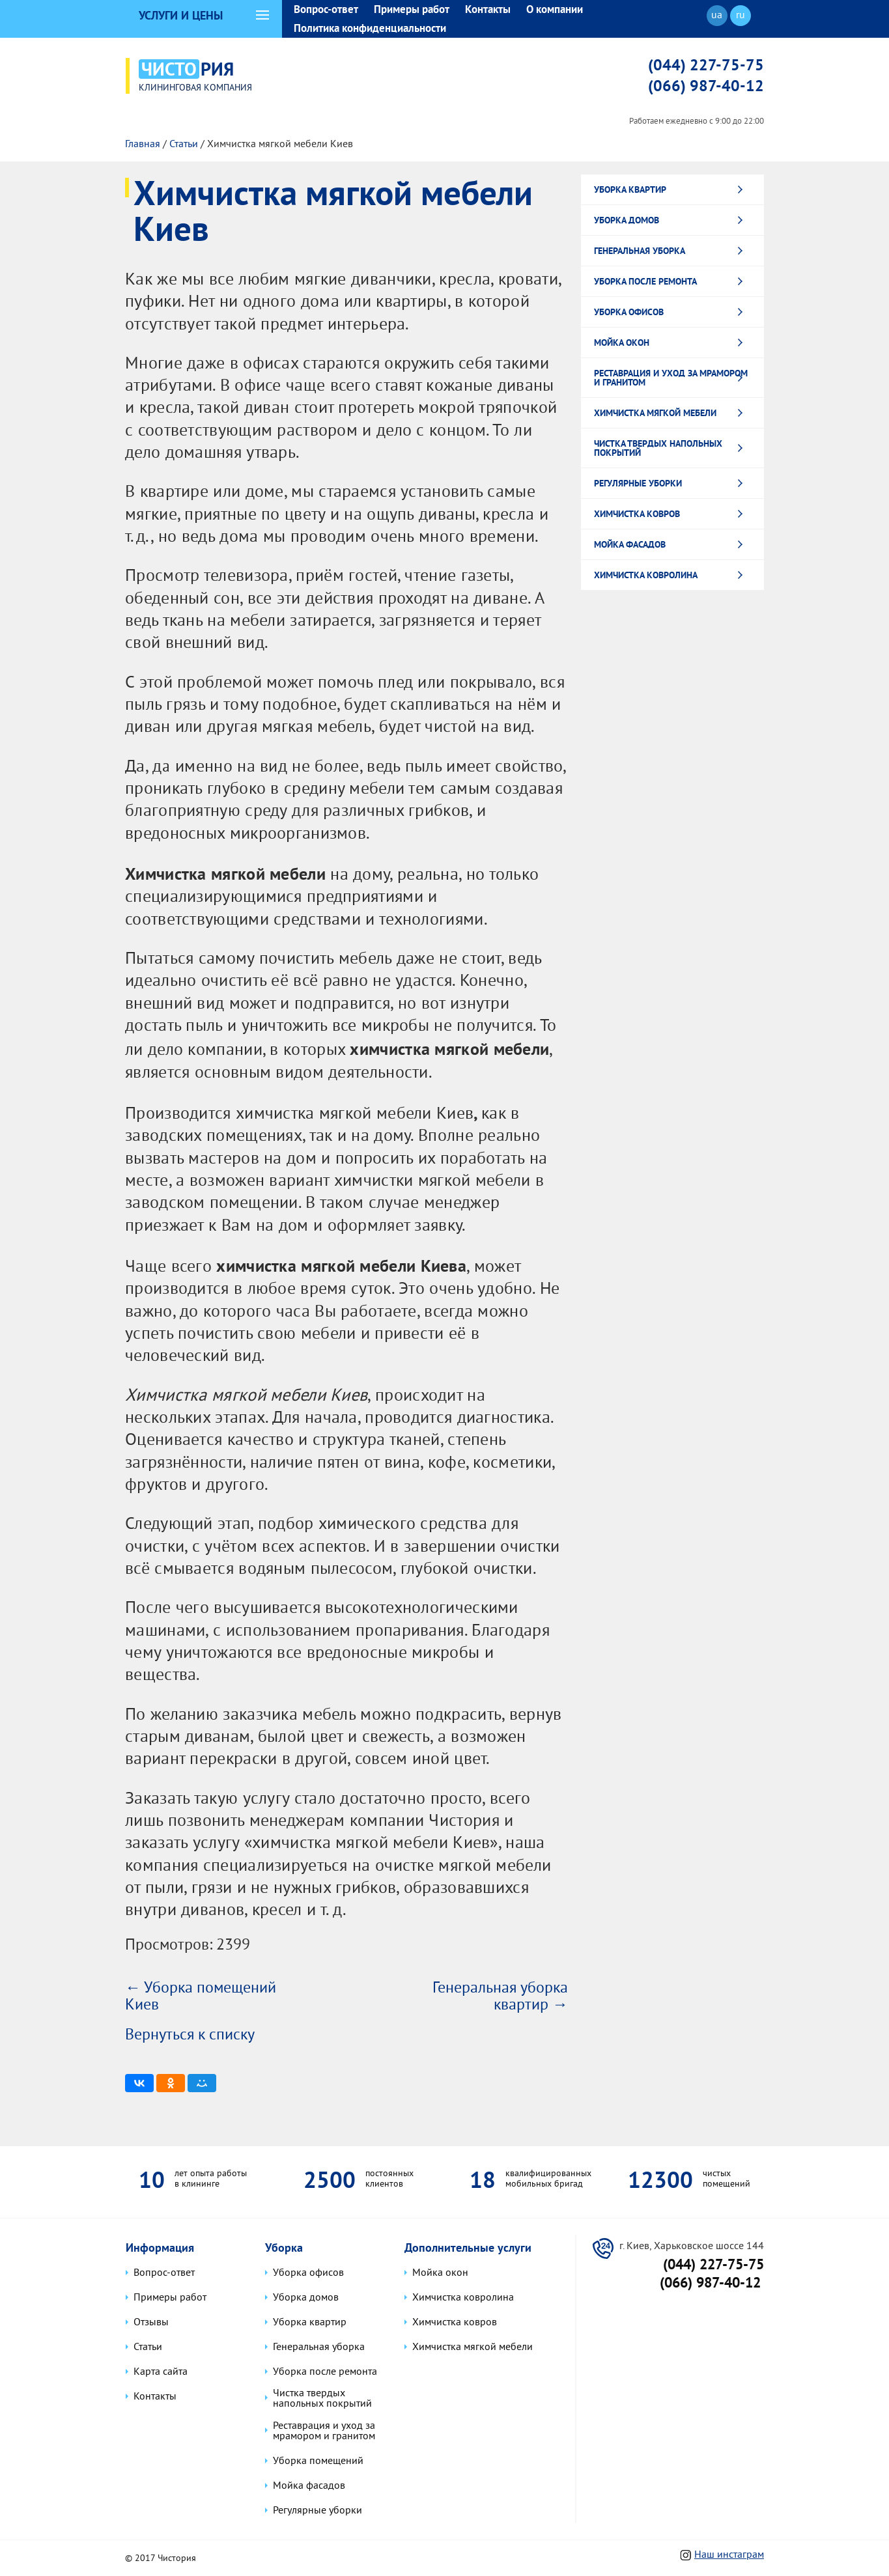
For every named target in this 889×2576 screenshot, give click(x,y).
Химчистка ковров (637, 512)
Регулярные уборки (638, 481)
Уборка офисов (629, 310)
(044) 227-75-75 (706, 64)
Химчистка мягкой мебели (655, 411)
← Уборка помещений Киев (200, 1995)
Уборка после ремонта (645, 279)
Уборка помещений (318, 2460)
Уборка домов (626, 218)
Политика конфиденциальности (370, 28)
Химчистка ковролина (646, 573)
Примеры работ (411, 9)
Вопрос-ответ (326, 9)
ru (740, 15)
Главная (142, 142)
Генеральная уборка (639, 249)
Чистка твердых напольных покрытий (658, 446)
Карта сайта (161, 2371)
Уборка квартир (630, 187)
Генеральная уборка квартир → (500, 1995)
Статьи (183, 142)
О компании (554, 9)
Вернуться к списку (190, 2033)
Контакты (488, 9)
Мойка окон (621, 340)
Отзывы (151, 2322)
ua (716, 15)
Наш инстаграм (729, 2553)
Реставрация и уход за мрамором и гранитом (671, 375)
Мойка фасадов (630, 542)
